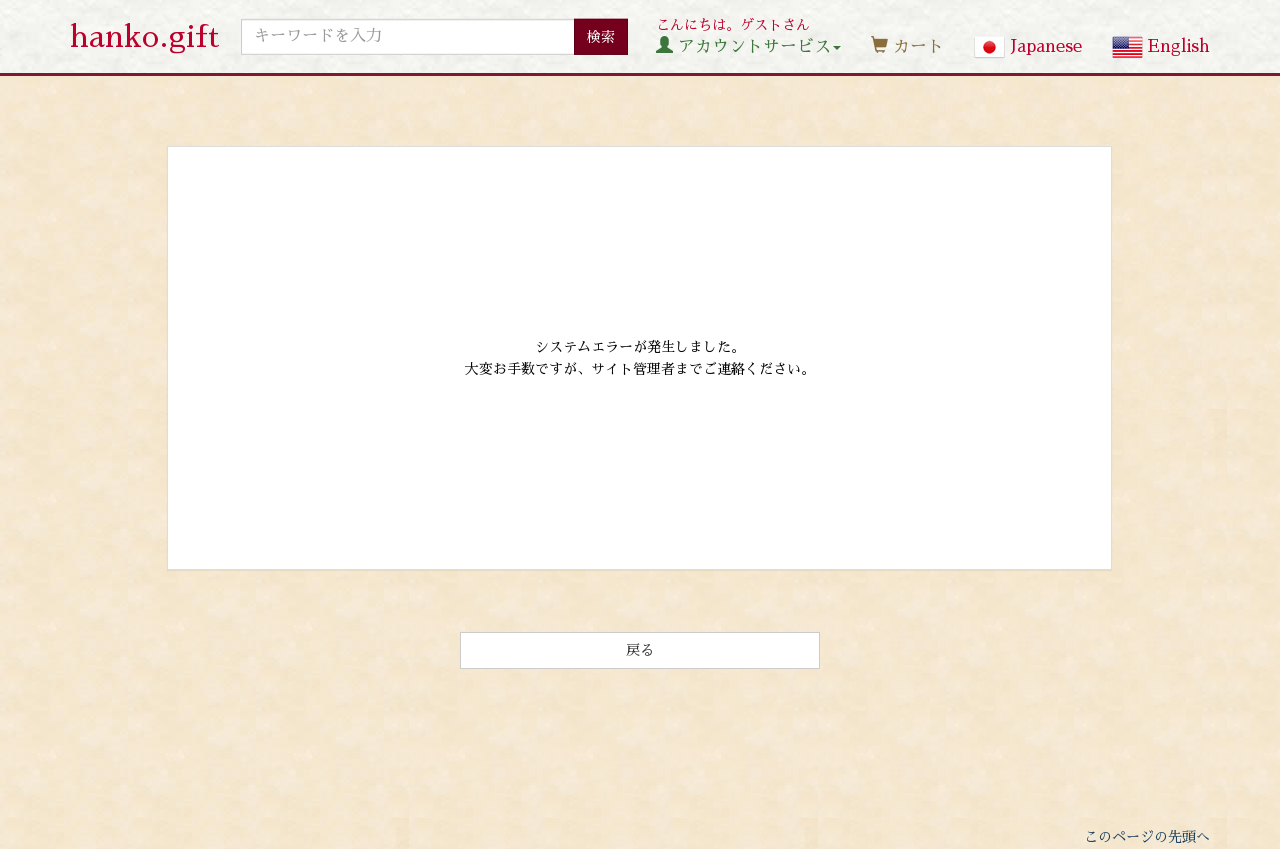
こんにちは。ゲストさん (748, 36)
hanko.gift (145, 37)
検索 (601, 36)
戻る (640, 650)
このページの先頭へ (1147, 837)
